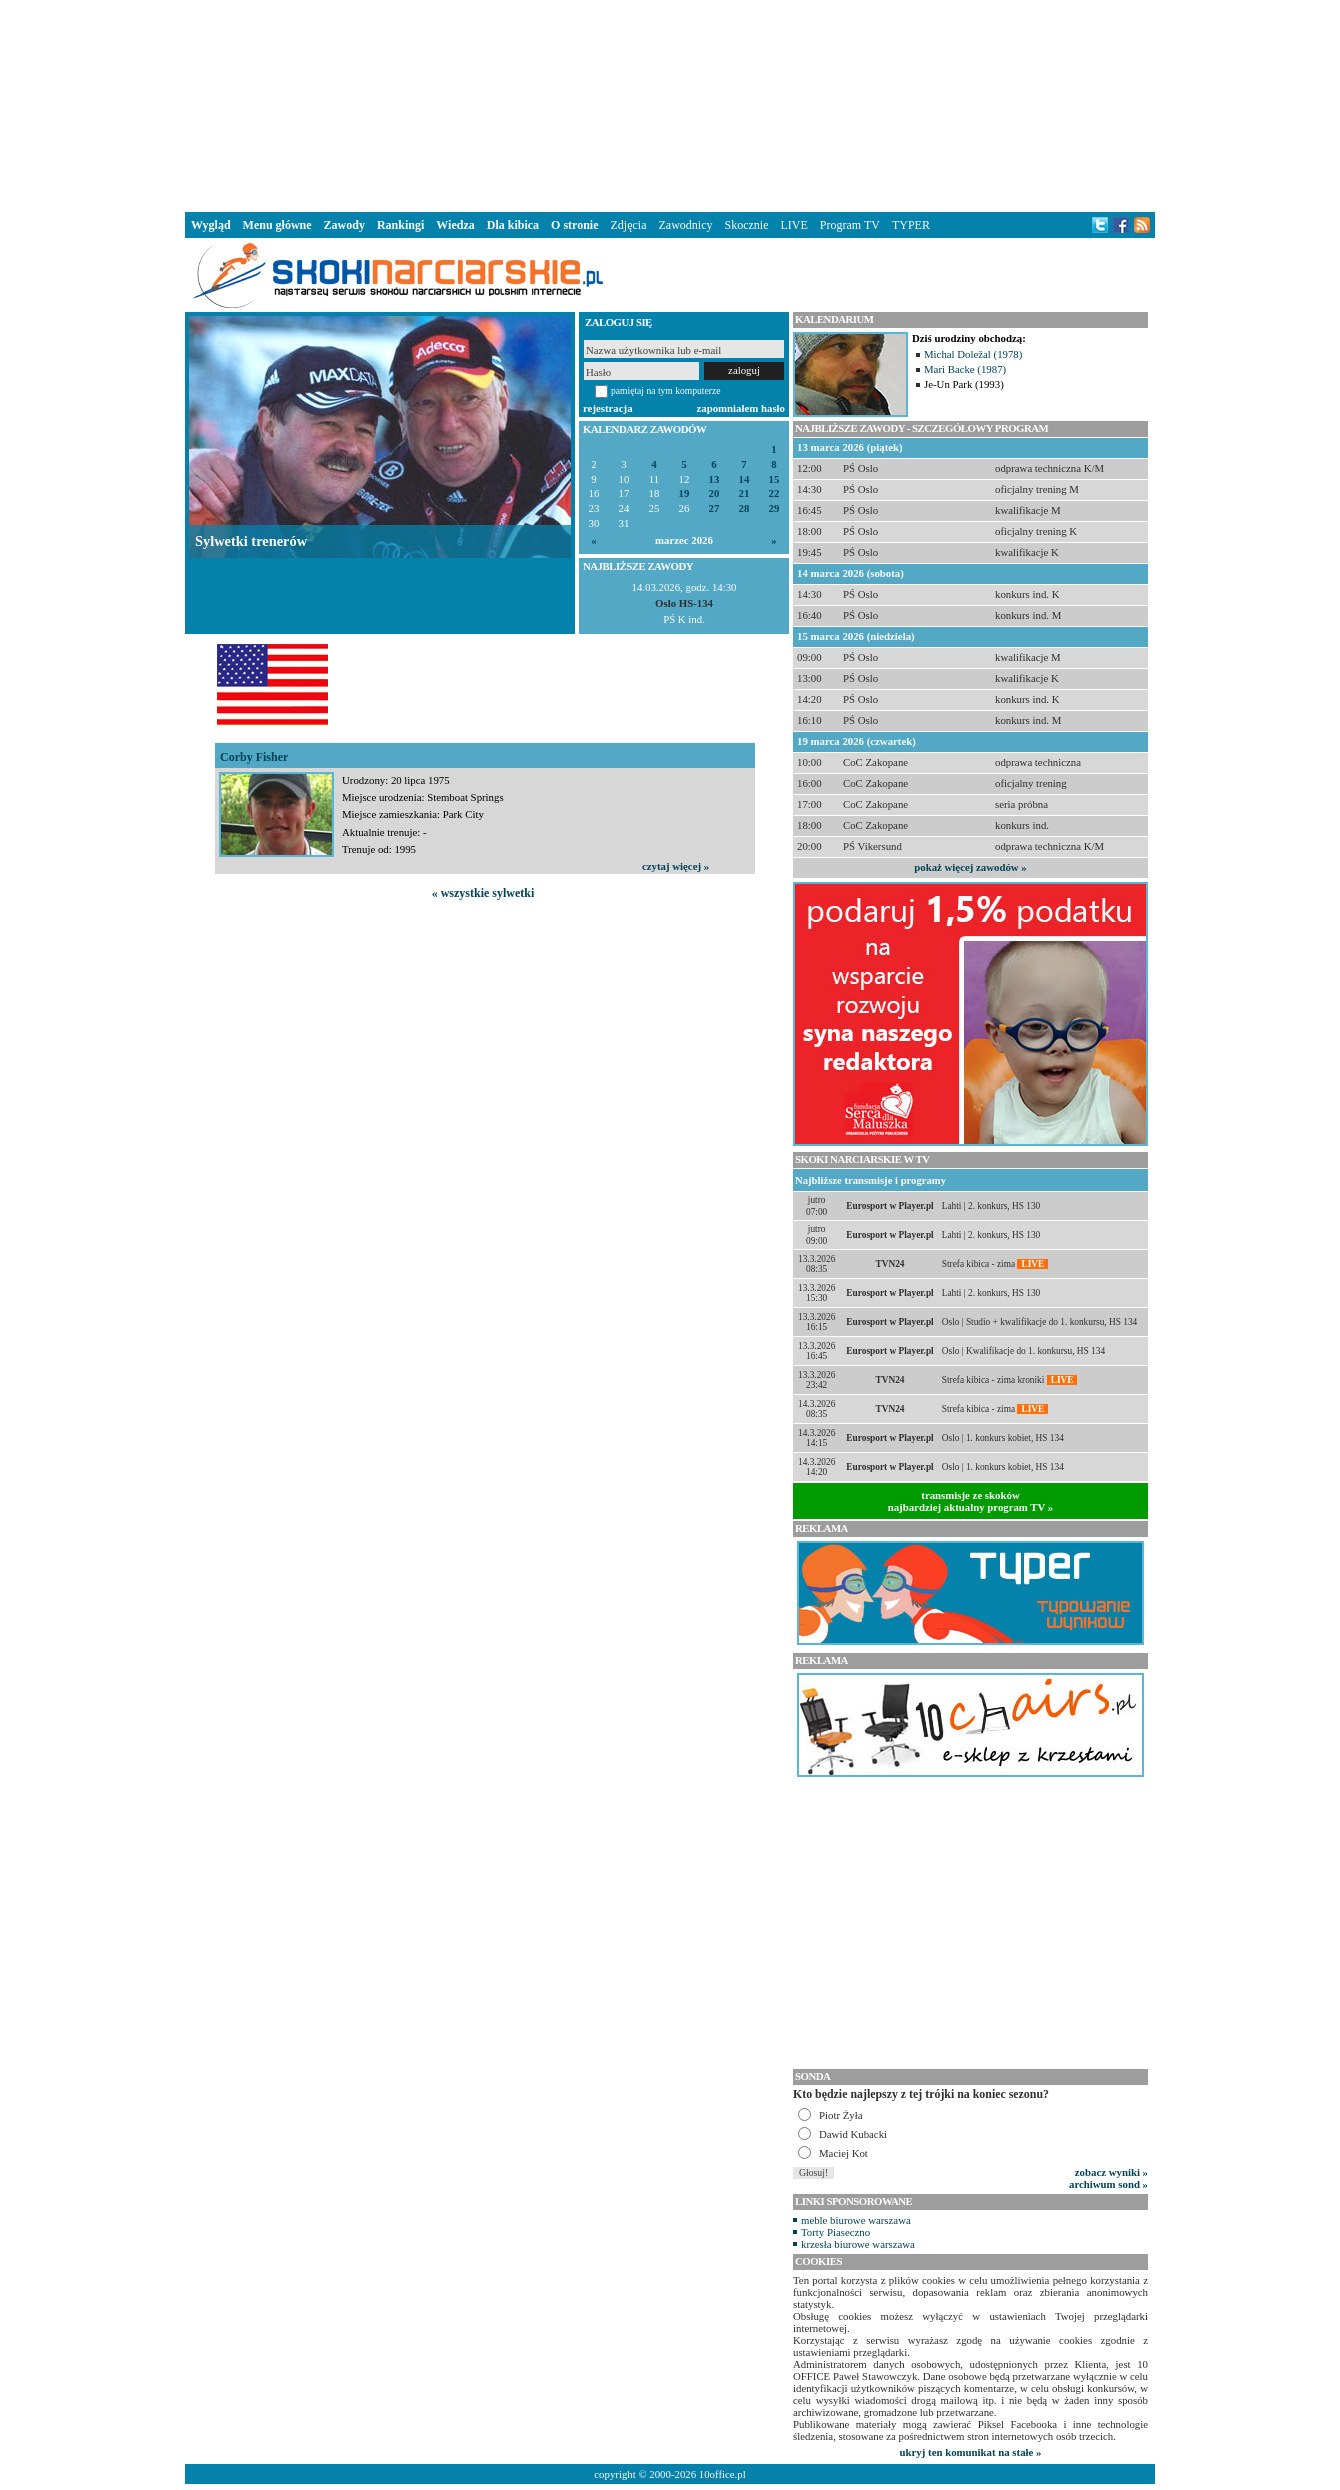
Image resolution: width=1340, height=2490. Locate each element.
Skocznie (746, 225)
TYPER (911, 225)
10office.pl (722, 2474)
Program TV (850, 225)
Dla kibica (513, 225)
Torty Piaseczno (835, 2232)
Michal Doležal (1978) (973, 354)
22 (774, 493)
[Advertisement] (670, 104)
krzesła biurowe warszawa (858, 2244)
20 (714, 493)
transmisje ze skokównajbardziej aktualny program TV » (971, 1501)
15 (774, 479)
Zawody (344, 225)
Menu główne (277, 225)
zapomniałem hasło (741, 408)
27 (714, 508)
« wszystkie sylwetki (483, 893)
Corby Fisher (254, 757)
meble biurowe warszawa (856, 2220)
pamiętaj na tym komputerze (666, 390)
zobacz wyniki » (1111, 2172)
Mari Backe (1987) (965, 369)
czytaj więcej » (675, 866)
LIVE (793, 225)
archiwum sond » (1108, 2184)
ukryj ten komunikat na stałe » (971, 2452)
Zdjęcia (629, 225)
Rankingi (400, 225)
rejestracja (608, 408)
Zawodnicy (686, 225)
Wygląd (211, 225)
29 (774, 508)
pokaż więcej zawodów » (970, 867)
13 (714, 479)
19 (684, 493)
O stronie (574, 225)
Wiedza (455, 225)
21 (744, 493)
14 (744, 479)
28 (744, 508)
